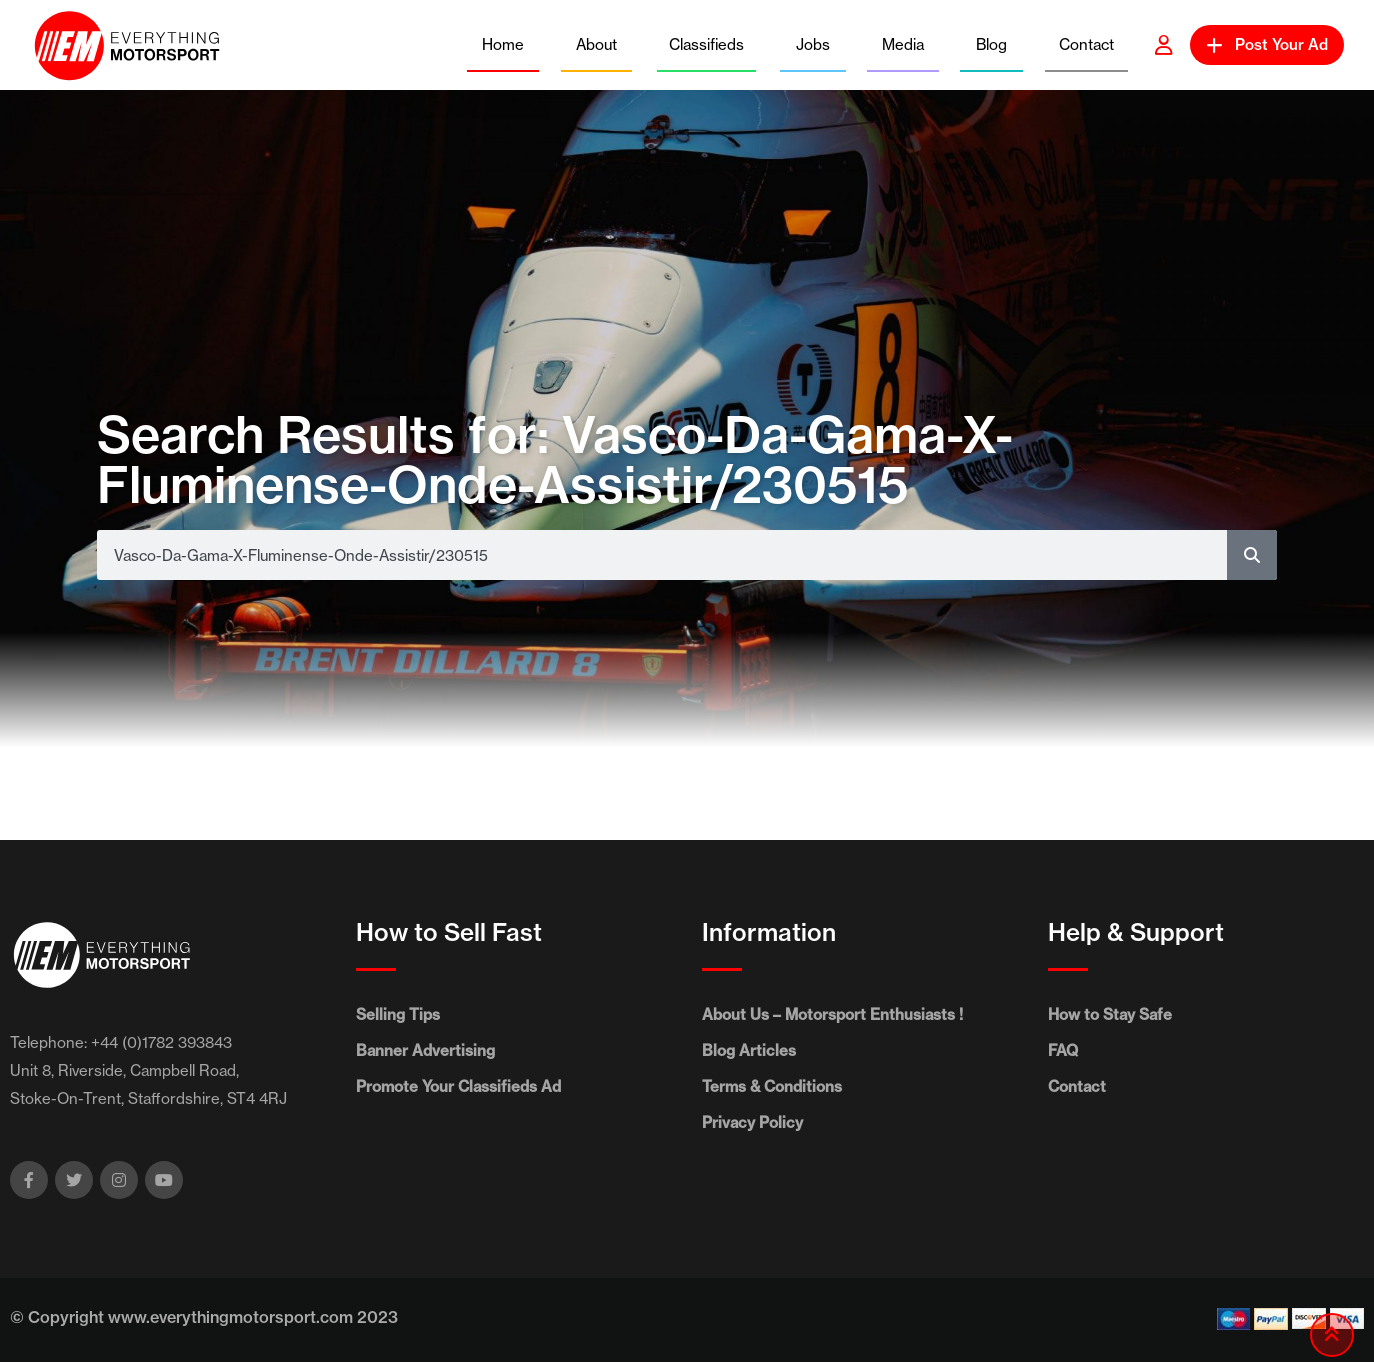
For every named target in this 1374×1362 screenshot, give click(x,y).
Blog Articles (749, 1050)
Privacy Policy (752, 1122)
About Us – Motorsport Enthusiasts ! (832, 1014)
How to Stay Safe (1110, 1014)
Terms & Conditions (772, 1086)
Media (903, 44)
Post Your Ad (1267, 44)
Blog (991, 44)
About (596, 44)
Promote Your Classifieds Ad (458, 1086)
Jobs (813, 44)
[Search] (1252, 555)
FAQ (1063, 1050)
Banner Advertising (425, 1050)
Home (503, 44)
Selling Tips (398, 1014)
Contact (1086, 44)
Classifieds (706, 44)
